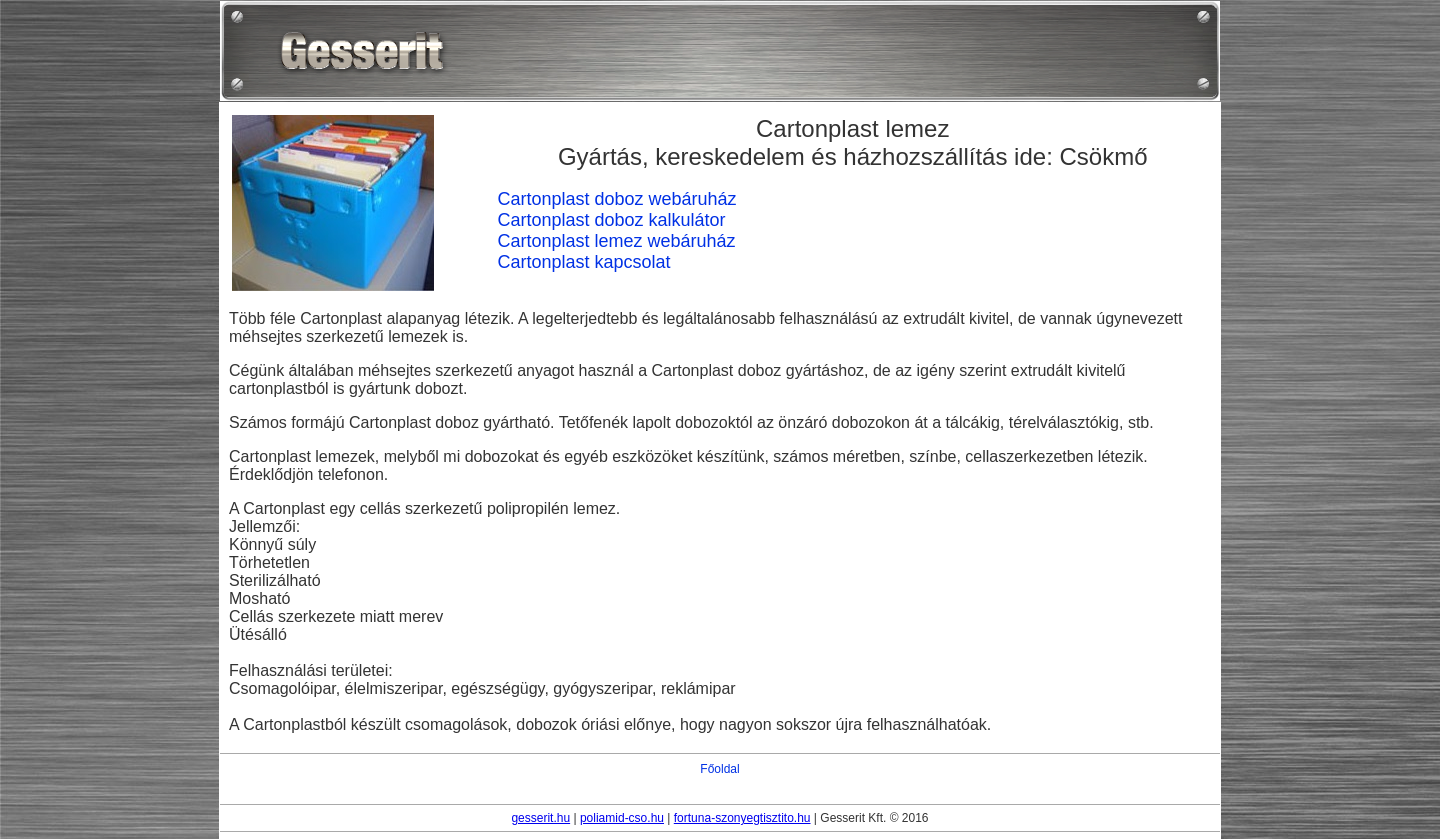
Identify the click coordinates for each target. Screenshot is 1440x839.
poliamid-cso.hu (622, 818)
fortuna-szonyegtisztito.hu (742, 818)
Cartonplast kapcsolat (583, 262)
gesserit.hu (540, 818)
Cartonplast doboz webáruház (616, 199)
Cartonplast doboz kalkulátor (611, 220)
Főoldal (719, 769)
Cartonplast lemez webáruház (616, 241)
